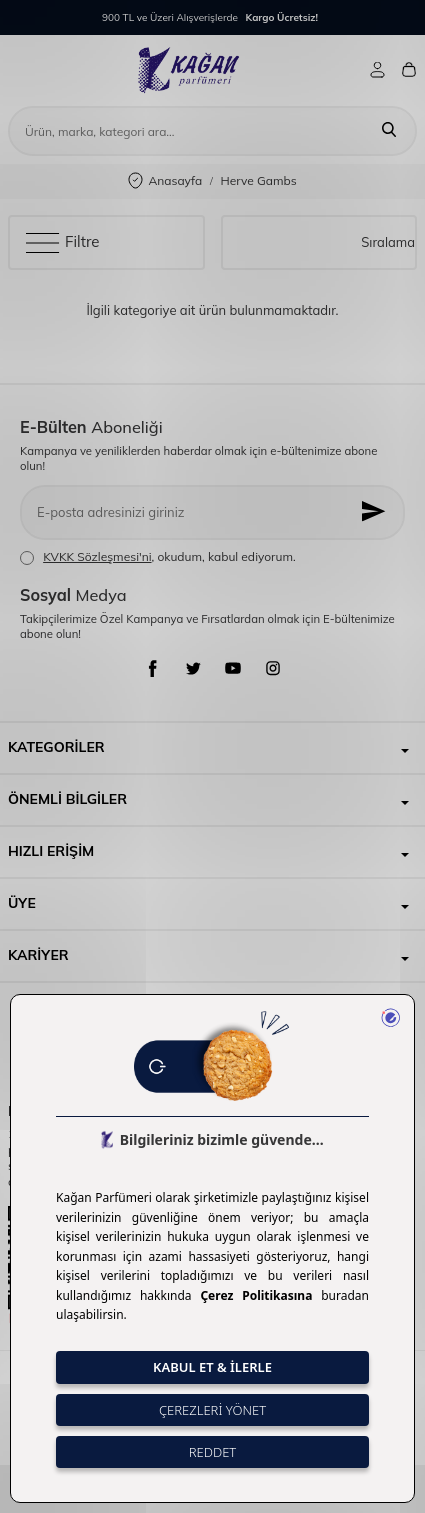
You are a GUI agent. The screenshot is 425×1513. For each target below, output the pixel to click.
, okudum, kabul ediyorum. (158, 557)
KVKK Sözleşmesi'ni (97, 556)
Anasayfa (165, 181)
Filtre (62, 242)
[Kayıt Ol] (375, 512)
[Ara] (389, 131)
